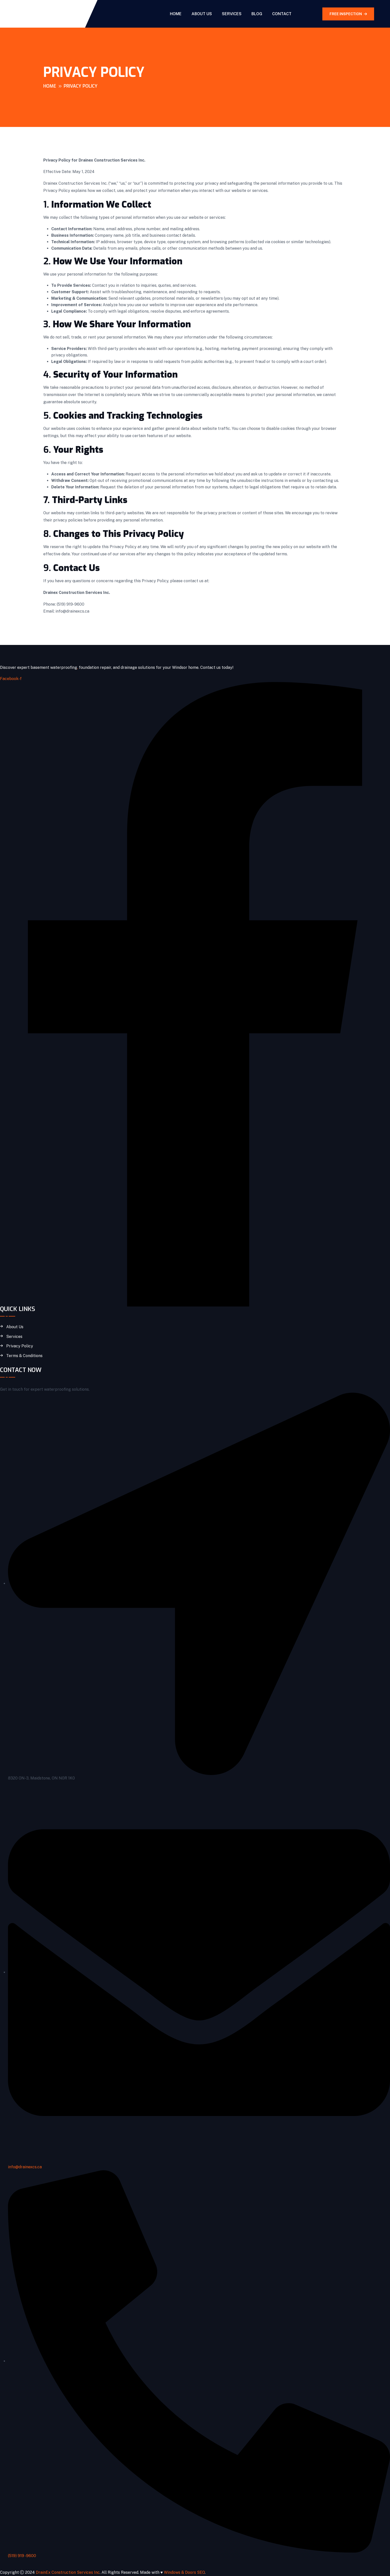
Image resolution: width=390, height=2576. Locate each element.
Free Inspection (348, 14)
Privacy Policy (19, 1346)
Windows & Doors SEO (184, 2572)
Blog (256, 13)
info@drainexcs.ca (72, 611)
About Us (202, 13)
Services (232, 13)
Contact (282, 13)
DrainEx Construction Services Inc (68, 2572)
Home (176, 13)
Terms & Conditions (24, 1356)
